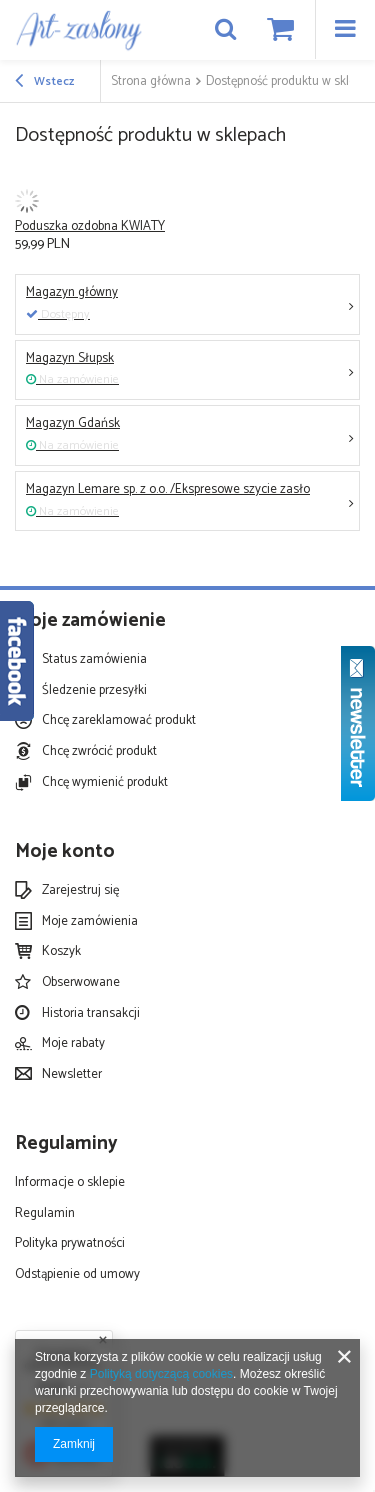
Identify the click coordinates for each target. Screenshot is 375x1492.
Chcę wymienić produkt (105, 783)
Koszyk (61, 952)
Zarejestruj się (80, 891)
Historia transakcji (91, 1014)
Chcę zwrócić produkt (99, 752)
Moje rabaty (73, 1044)
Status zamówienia (94, 660)
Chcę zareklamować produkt (119, 721)
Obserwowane (81, 983)
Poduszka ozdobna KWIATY (90, 226)
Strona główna (151, 81)
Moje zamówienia (90, 922)
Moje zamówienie (90, 621)
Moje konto (65, 852)
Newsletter (72, 1075)
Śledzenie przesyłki (94, 691)
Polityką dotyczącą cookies (161, 1374)
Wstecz (44, 82)
